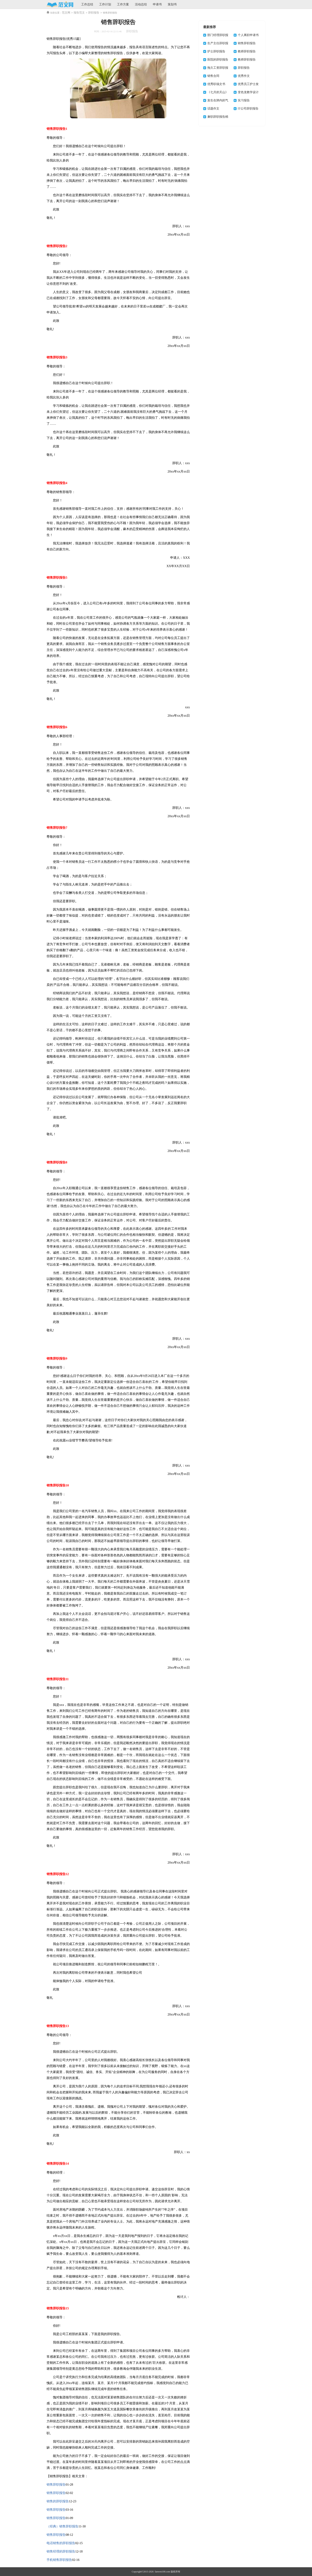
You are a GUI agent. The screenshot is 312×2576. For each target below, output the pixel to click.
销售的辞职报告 (58, 2501)
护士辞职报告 (216, 51)
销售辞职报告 (56, 2484)
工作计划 (105, 4)
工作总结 (87, 4)
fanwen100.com (162, 2571)
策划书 (172, 4)
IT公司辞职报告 (248, 108)
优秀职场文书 (216, 84)
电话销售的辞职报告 (61, 2543)
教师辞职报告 (247, 51)
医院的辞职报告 (217, 59)
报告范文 (79, 12)
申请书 (157, 4)
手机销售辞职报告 (59, 2559)
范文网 (66, 12)
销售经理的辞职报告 (61, 2551)
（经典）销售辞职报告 (62, 2526)
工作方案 (123, 4)
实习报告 (244, 100)
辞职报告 (93, 12)
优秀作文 (244, 75)
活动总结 (141, 4)
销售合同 (213, 75)
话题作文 (213, 108)
